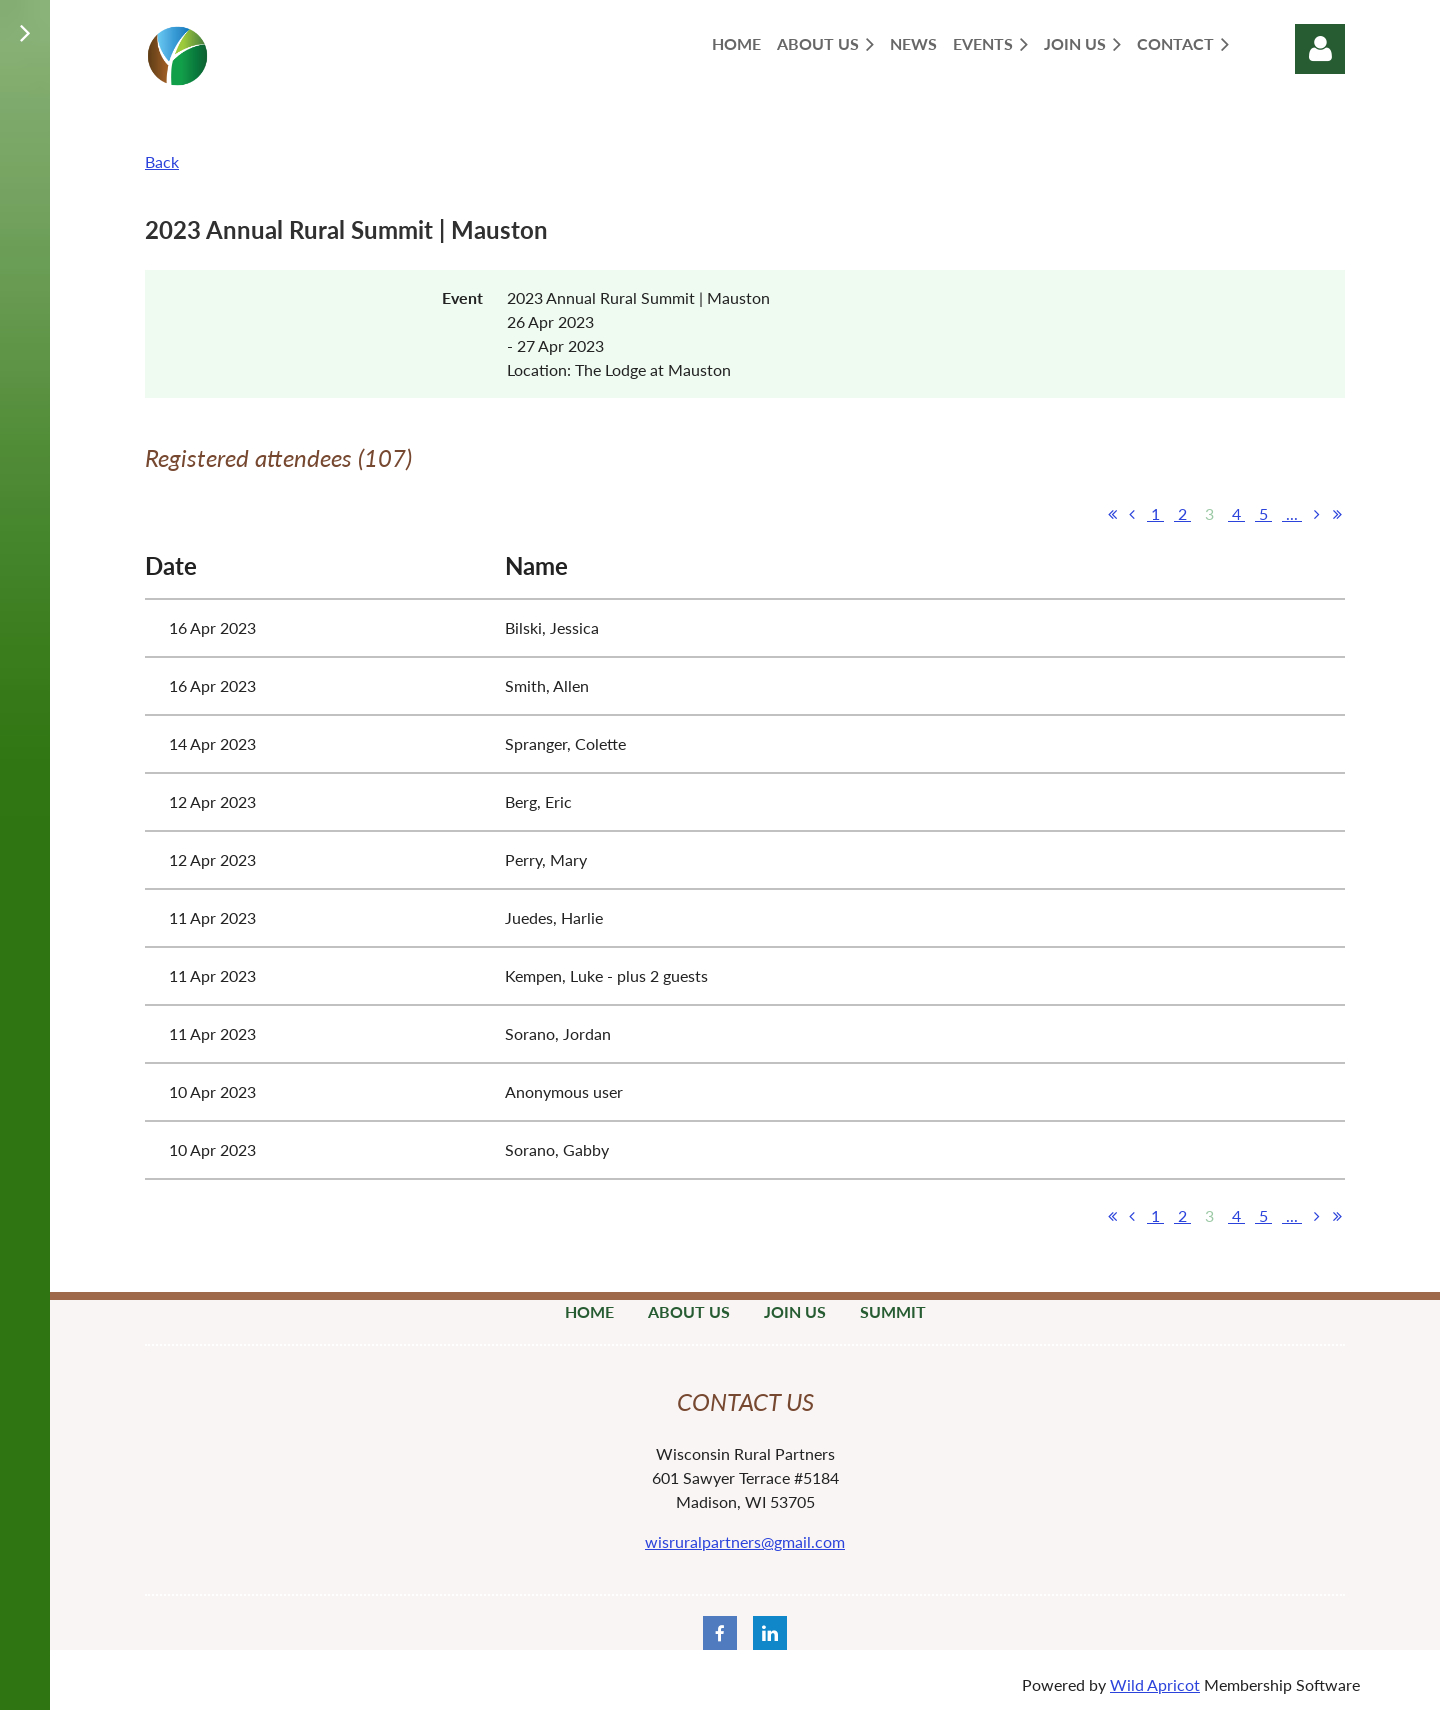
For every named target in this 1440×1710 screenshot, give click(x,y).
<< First (1112, 514)
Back (162, 161)
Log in (1320, 49)
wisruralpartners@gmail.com (745, 1541)
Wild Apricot (1155, 1684)
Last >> (1337, 514)
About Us (689, 1311)
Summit (893, 1311)
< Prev (1132, 514)
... (1292, 513)
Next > (1317, 514)
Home (589, 1311)
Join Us (795, 1311)
